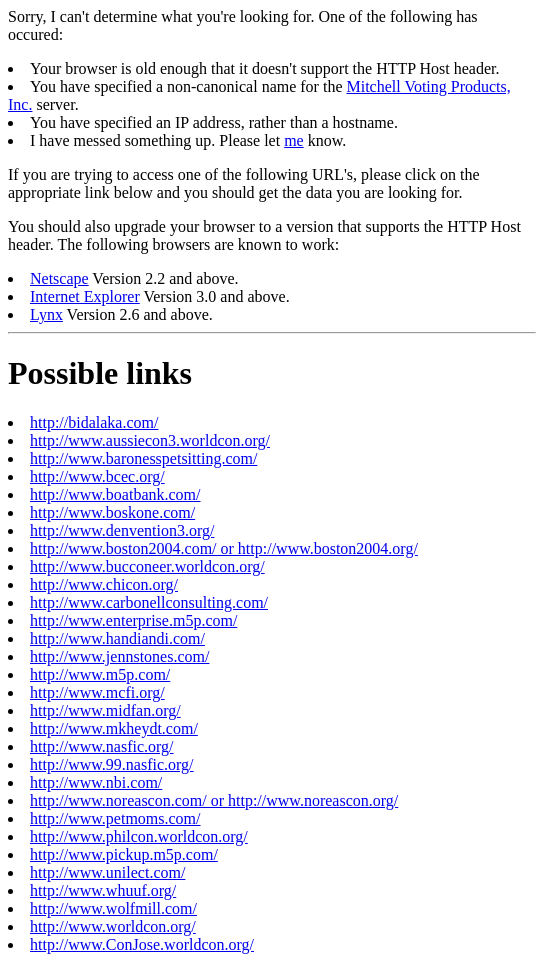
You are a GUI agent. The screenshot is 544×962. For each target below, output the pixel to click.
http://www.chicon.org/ (104, 584)
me (294, 140)
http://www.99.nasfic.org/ (112, 764)
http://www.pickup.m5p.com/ (124, 854)
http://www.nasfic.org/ (102, 746)
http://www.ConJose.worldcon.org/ (142, 944)
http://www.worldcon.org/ (113, 926)
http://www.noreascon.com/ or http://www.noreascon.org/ (214, 800)
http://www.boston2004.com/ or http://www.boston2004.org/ (224, 548)
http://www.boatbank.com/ (115, 494)
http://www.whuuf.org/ (103, 890)
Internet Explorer (85, 296)
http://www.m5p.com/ (100, 674)
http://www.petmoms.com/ (115, 818)
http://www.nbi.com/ (96, 782)
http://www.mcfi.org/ (97, 692)
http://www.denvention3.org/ (122, 530)
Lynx (46, 314)
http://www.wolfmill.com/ (113, 908)
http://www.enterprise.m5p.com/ (133, 620)
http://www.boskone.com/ (112, 512)
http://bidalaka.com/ (94, 422)
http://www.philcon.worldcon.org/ (139, 836)
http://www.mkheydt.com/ (114, 728)
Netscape (59, 278)
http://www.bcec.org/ (97, 476)
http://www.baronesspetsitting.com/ (143, 458)
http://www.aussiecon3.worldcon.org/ (150, 440)
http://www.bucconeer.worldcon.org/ (147, 566)
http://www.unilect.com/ (107, 872)
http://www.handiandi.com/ (117, 638)
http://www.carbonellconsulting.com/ (149, 602)
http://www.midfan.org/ (105, 710)
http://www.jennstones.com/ (119, 656)
